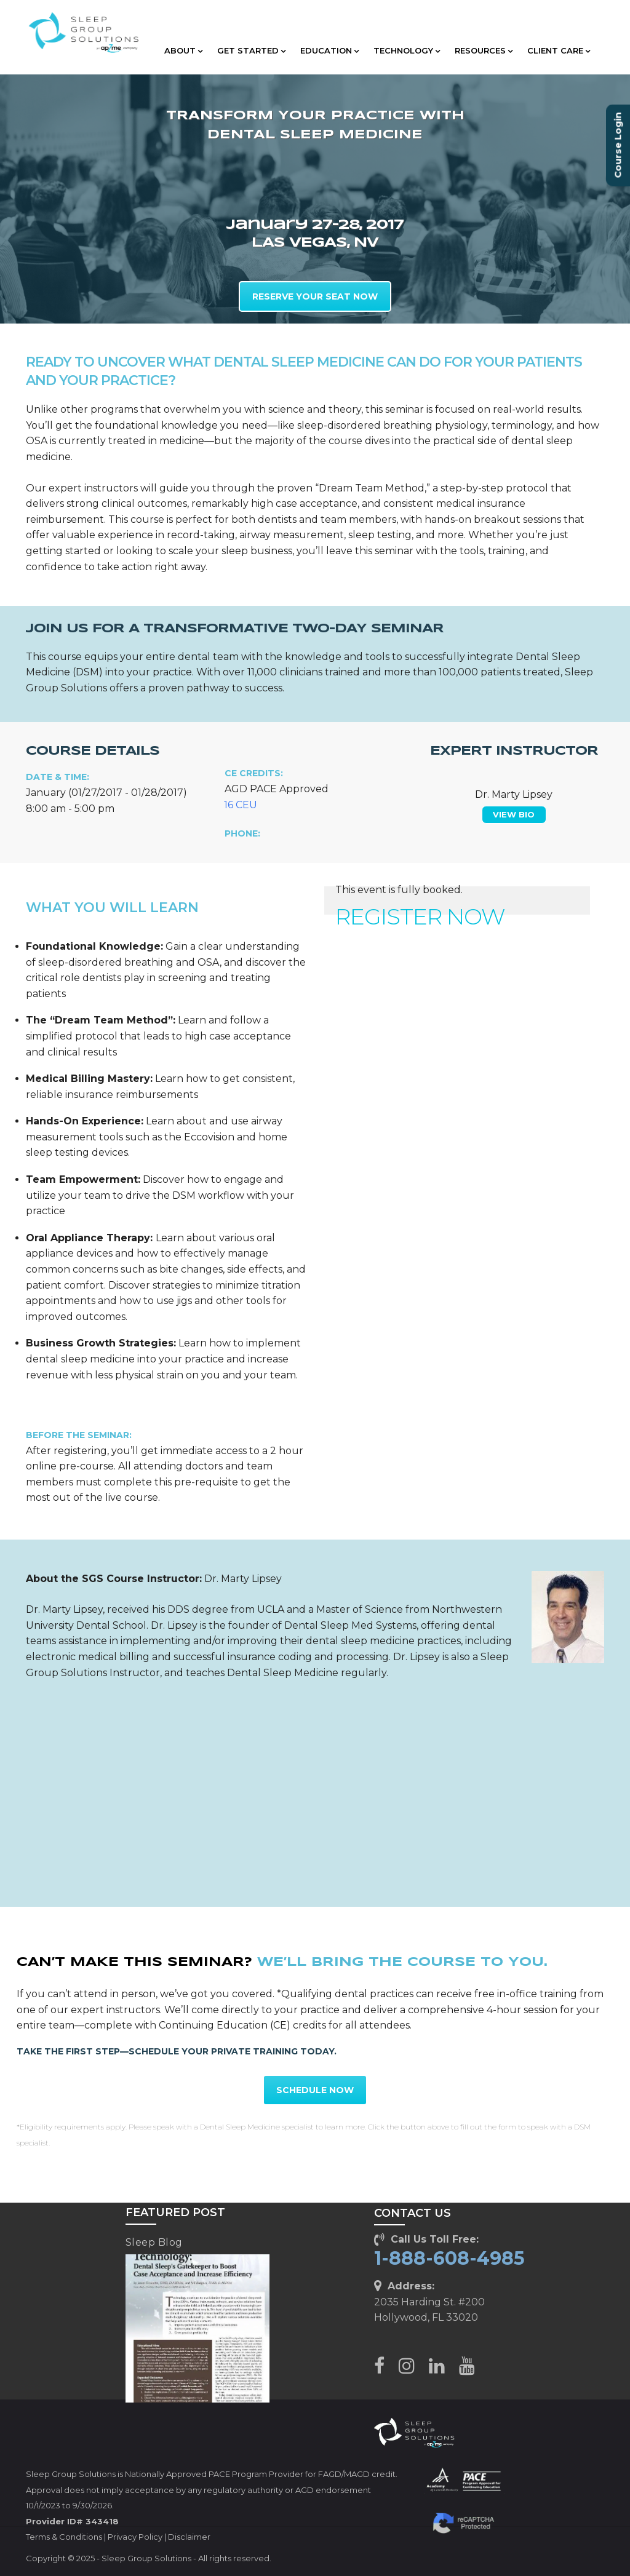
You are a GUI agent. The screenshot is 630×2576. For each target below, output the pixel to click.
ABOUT (183, 50)
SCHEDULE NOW (315, 2090)
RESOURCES (483, 50)
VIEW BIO (514, 814)
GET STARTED (251, 50)
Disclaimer (189, 2537)
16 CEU (240, 805)
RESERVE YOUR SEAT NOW (315, 296)
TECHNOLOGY (406, 50)
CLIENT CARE (558, 50)
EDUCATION (329, 50)
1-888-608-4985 (449, 2258)
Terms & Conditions (64, 2537)
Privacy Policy (135, 2537)
